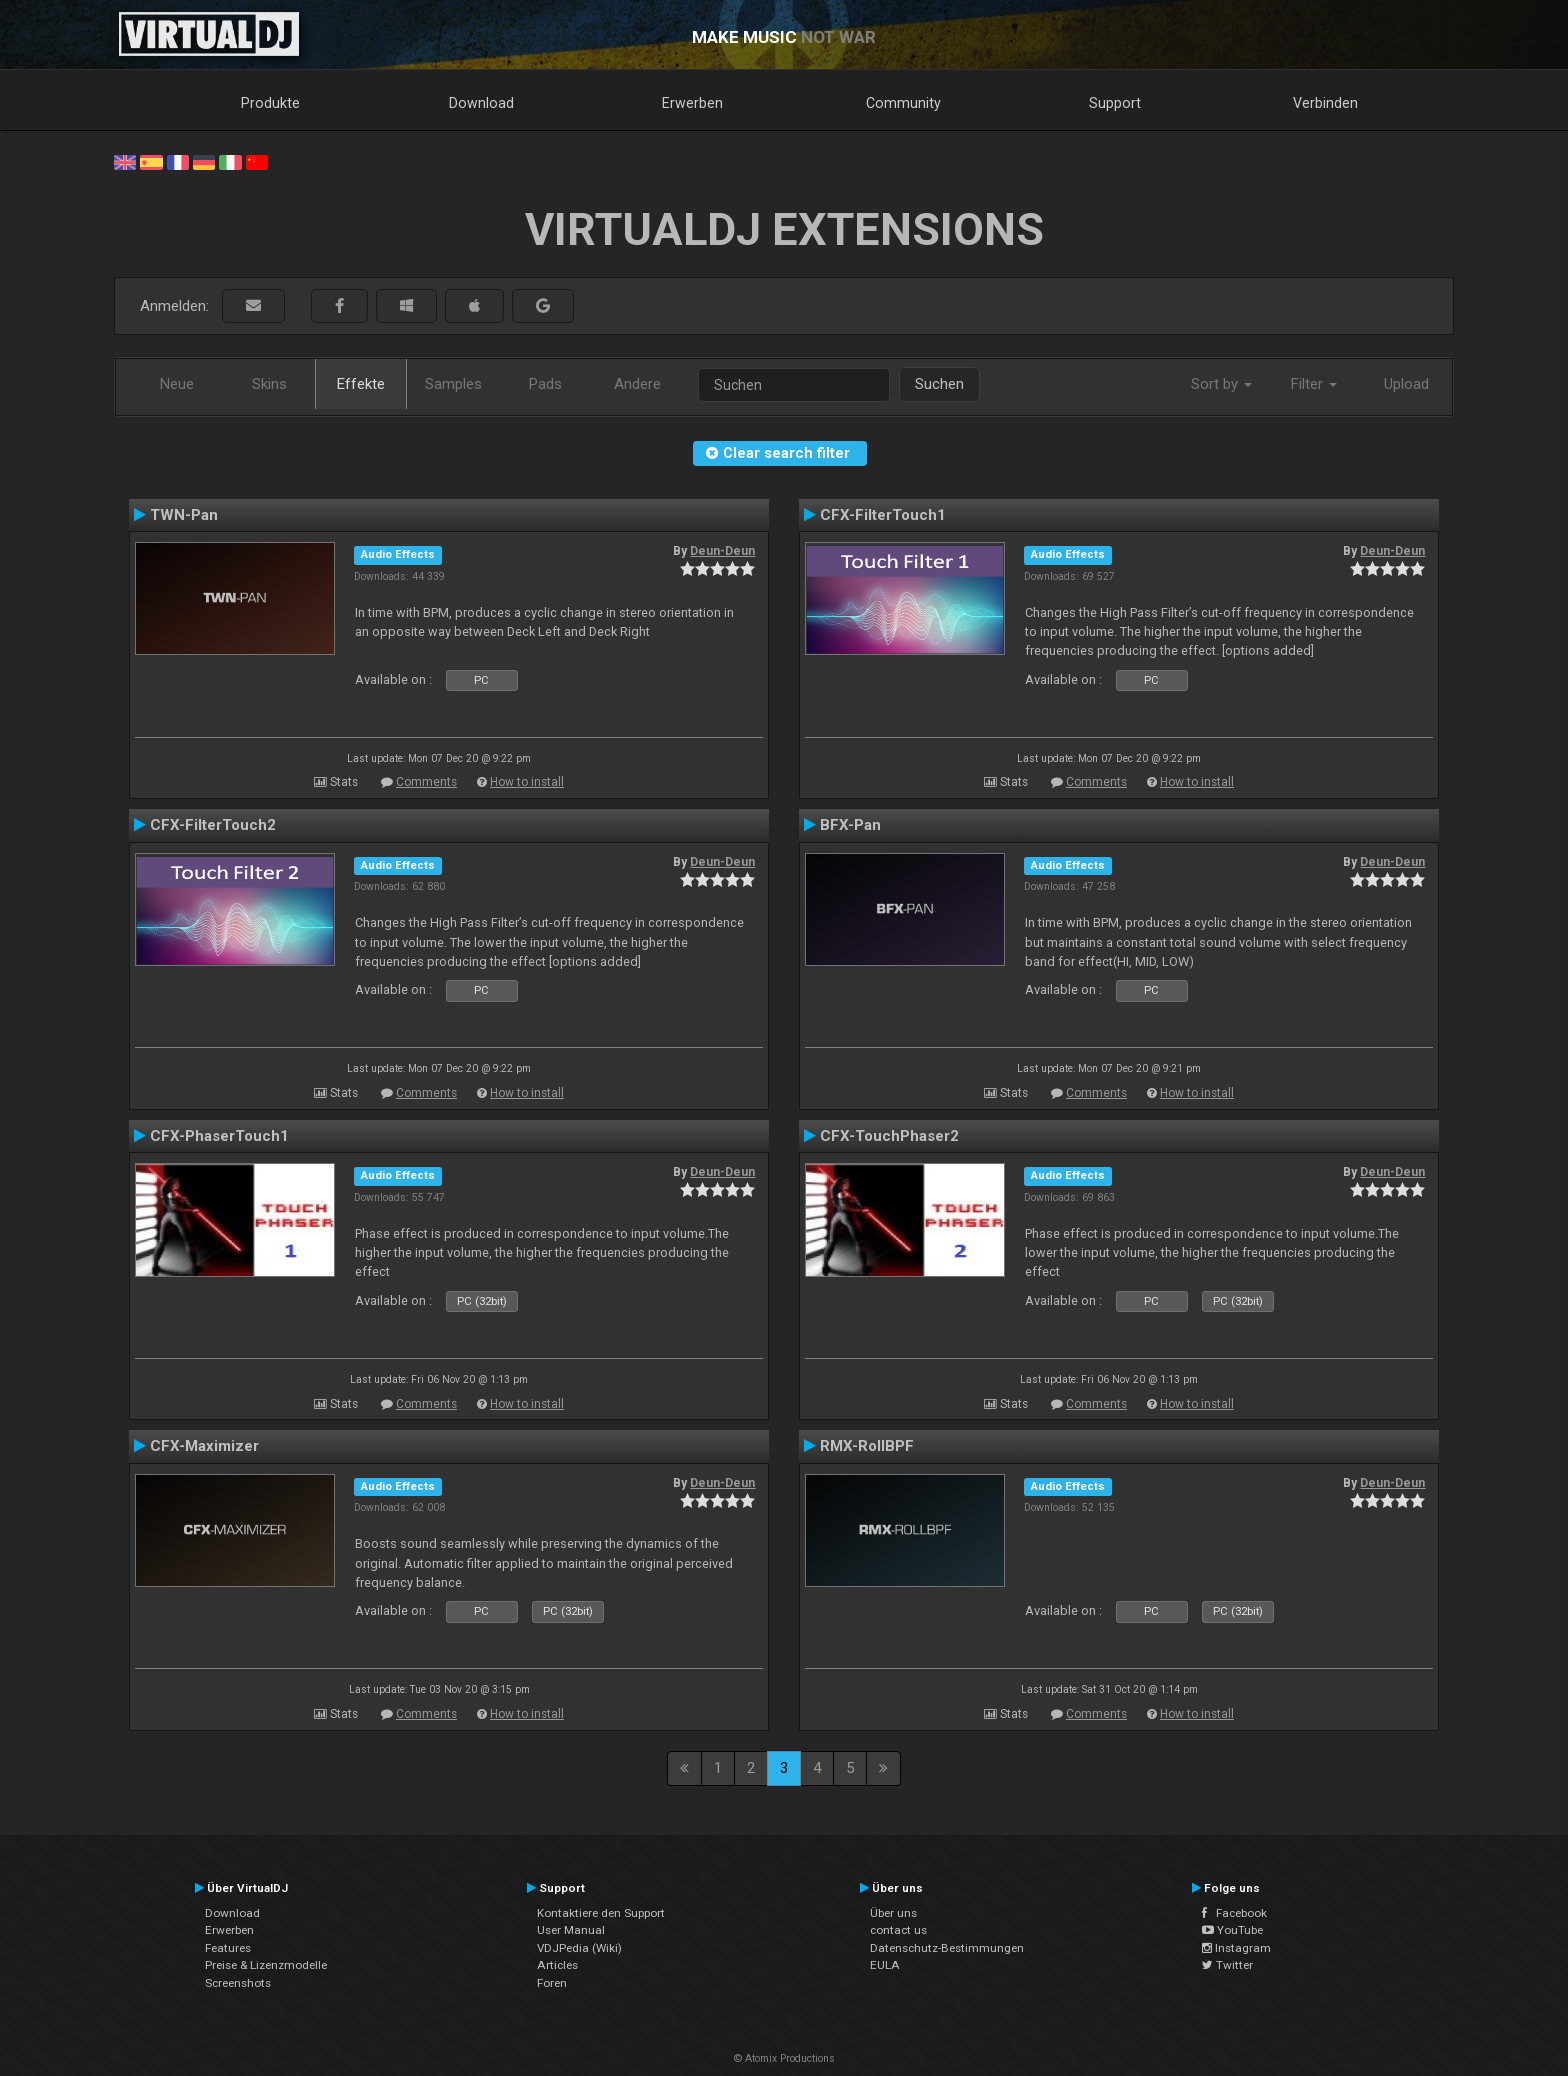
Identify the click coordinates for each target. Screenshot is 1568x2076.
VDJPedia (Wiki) (579, 1948)
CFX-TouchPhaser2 (889, 1136)
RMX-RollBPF (867, 1446)
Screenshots (238, 1983)
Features (228, 1948)
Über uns (893, 1913)
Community (903, 103)
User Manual (571, 1930)
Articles (557, 1965)
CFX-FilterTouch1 (883, 515)
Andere (637, 384)
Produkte (270, 103)
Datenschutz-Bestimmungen (947, 1948)
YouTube (1232, 1930)
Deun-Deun (722, 551)
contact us (898, 1930)
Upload (1406, 384)
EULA (885, 1965)
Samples (453, 384)
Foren (552, 1983)
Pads (545, 384)
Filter (1314, 384)
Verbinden (1325, 103)
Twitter (1227, 1965)
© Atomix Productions (784, 2058)
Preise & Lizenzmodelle (266, 1965)
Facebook (1234, 1913)
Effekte (361, 384)
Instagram (1236, 1948)
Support (1115, 103)
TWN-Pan (184, 515)
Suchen (939, 384)
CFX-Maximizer (204, 1446)
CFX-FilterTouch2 (213, 825)
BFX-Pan (850, 825)
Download (481, 103)
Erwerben (692, 103)
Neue (177, 384)
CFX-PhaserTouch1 (219, 1136)
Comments (426, 782)
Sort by (1221, 384)
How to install (527, 782)
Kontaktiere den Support (601, 1913)
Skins (269, 384)
